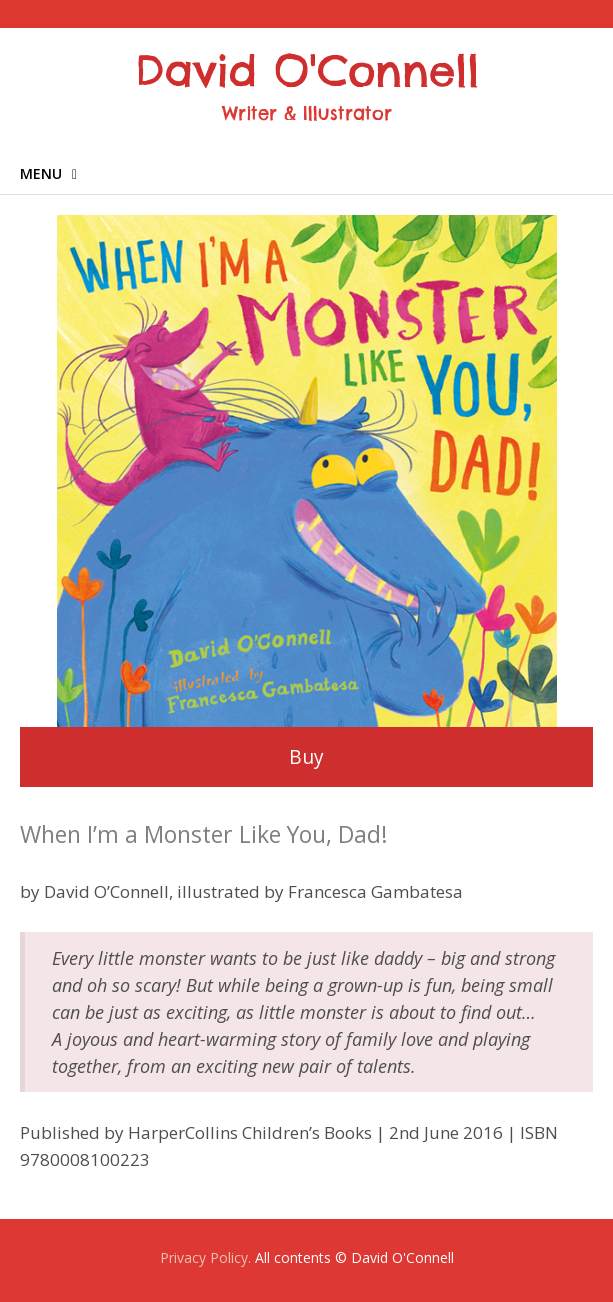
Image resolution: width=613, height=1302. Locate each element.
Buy (306, 757)
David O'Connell (307, 70)
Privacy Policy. (205, 1257)
